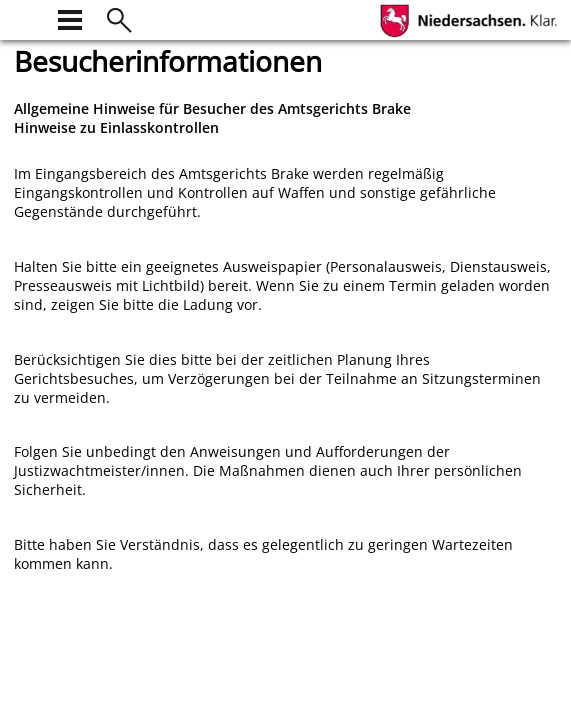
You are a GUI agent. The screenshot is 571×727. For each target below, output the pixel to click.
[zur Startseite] (26, 17)
